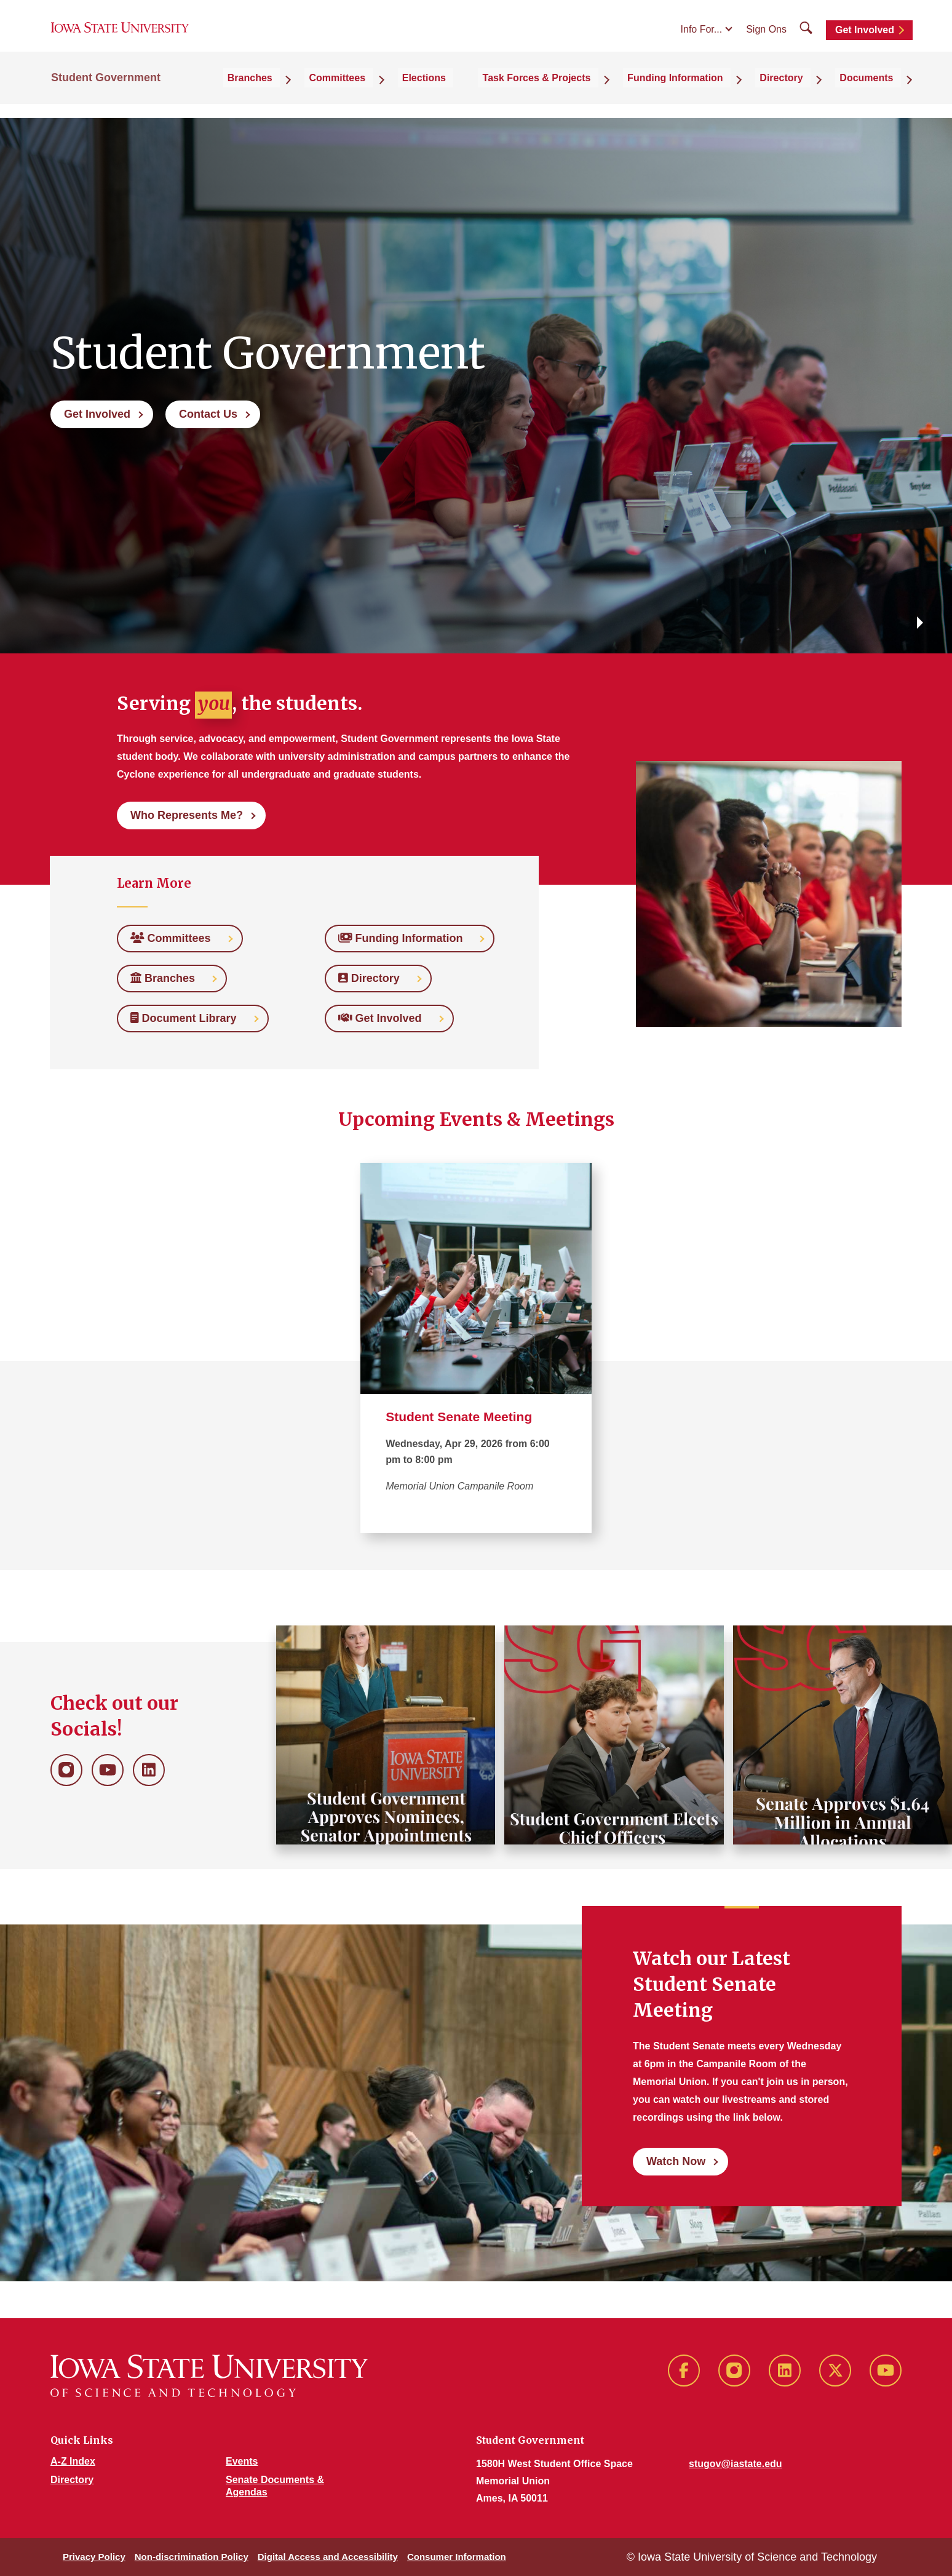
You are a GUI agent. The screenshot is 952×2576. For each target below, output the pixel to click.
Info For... (702, 38)
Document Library (188, 1018)
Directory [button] (801, 93)
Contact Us (208, 414)
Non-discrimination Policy (191, 2556)
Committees (175, 938)
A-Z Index (72, 2461)
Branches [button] (330, 93)
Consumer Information (456, 2556)
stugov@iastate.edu (735, 2463)
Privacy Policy (94, 2556)
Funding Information (405, 938)
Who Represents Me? (186, 815)
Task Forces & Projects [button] (580, 93)
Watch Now (675, 2161)
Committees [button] (406, 93)
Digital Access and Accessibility (328, 2556)
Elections (480, 93)
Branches (167, 978)
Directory (373, 978)
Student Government (106, 93)
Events (242, 2461)
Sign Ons (766, 38)
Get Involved (864, 38)
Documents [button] (874, 93)
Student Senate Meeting (459, 1417)
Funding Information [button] (707, 93)
